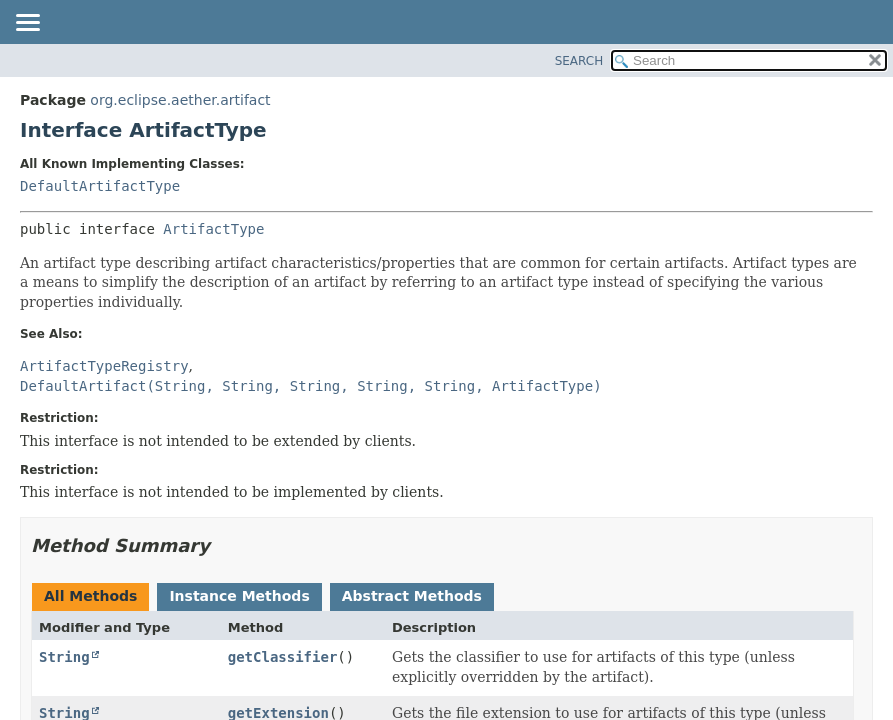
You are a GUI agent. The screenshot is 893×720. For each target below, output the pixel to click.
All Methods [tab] (90, 596)
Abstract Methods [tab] (412, 596)
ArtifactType (213, 229)
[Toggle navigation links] (27, 24)
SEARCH (579, 61)
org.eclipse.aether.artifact (180, 100)
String (64, 657)
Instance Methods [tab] (239, 596)
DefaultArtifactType (100, 186)
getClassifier (283, 657)
